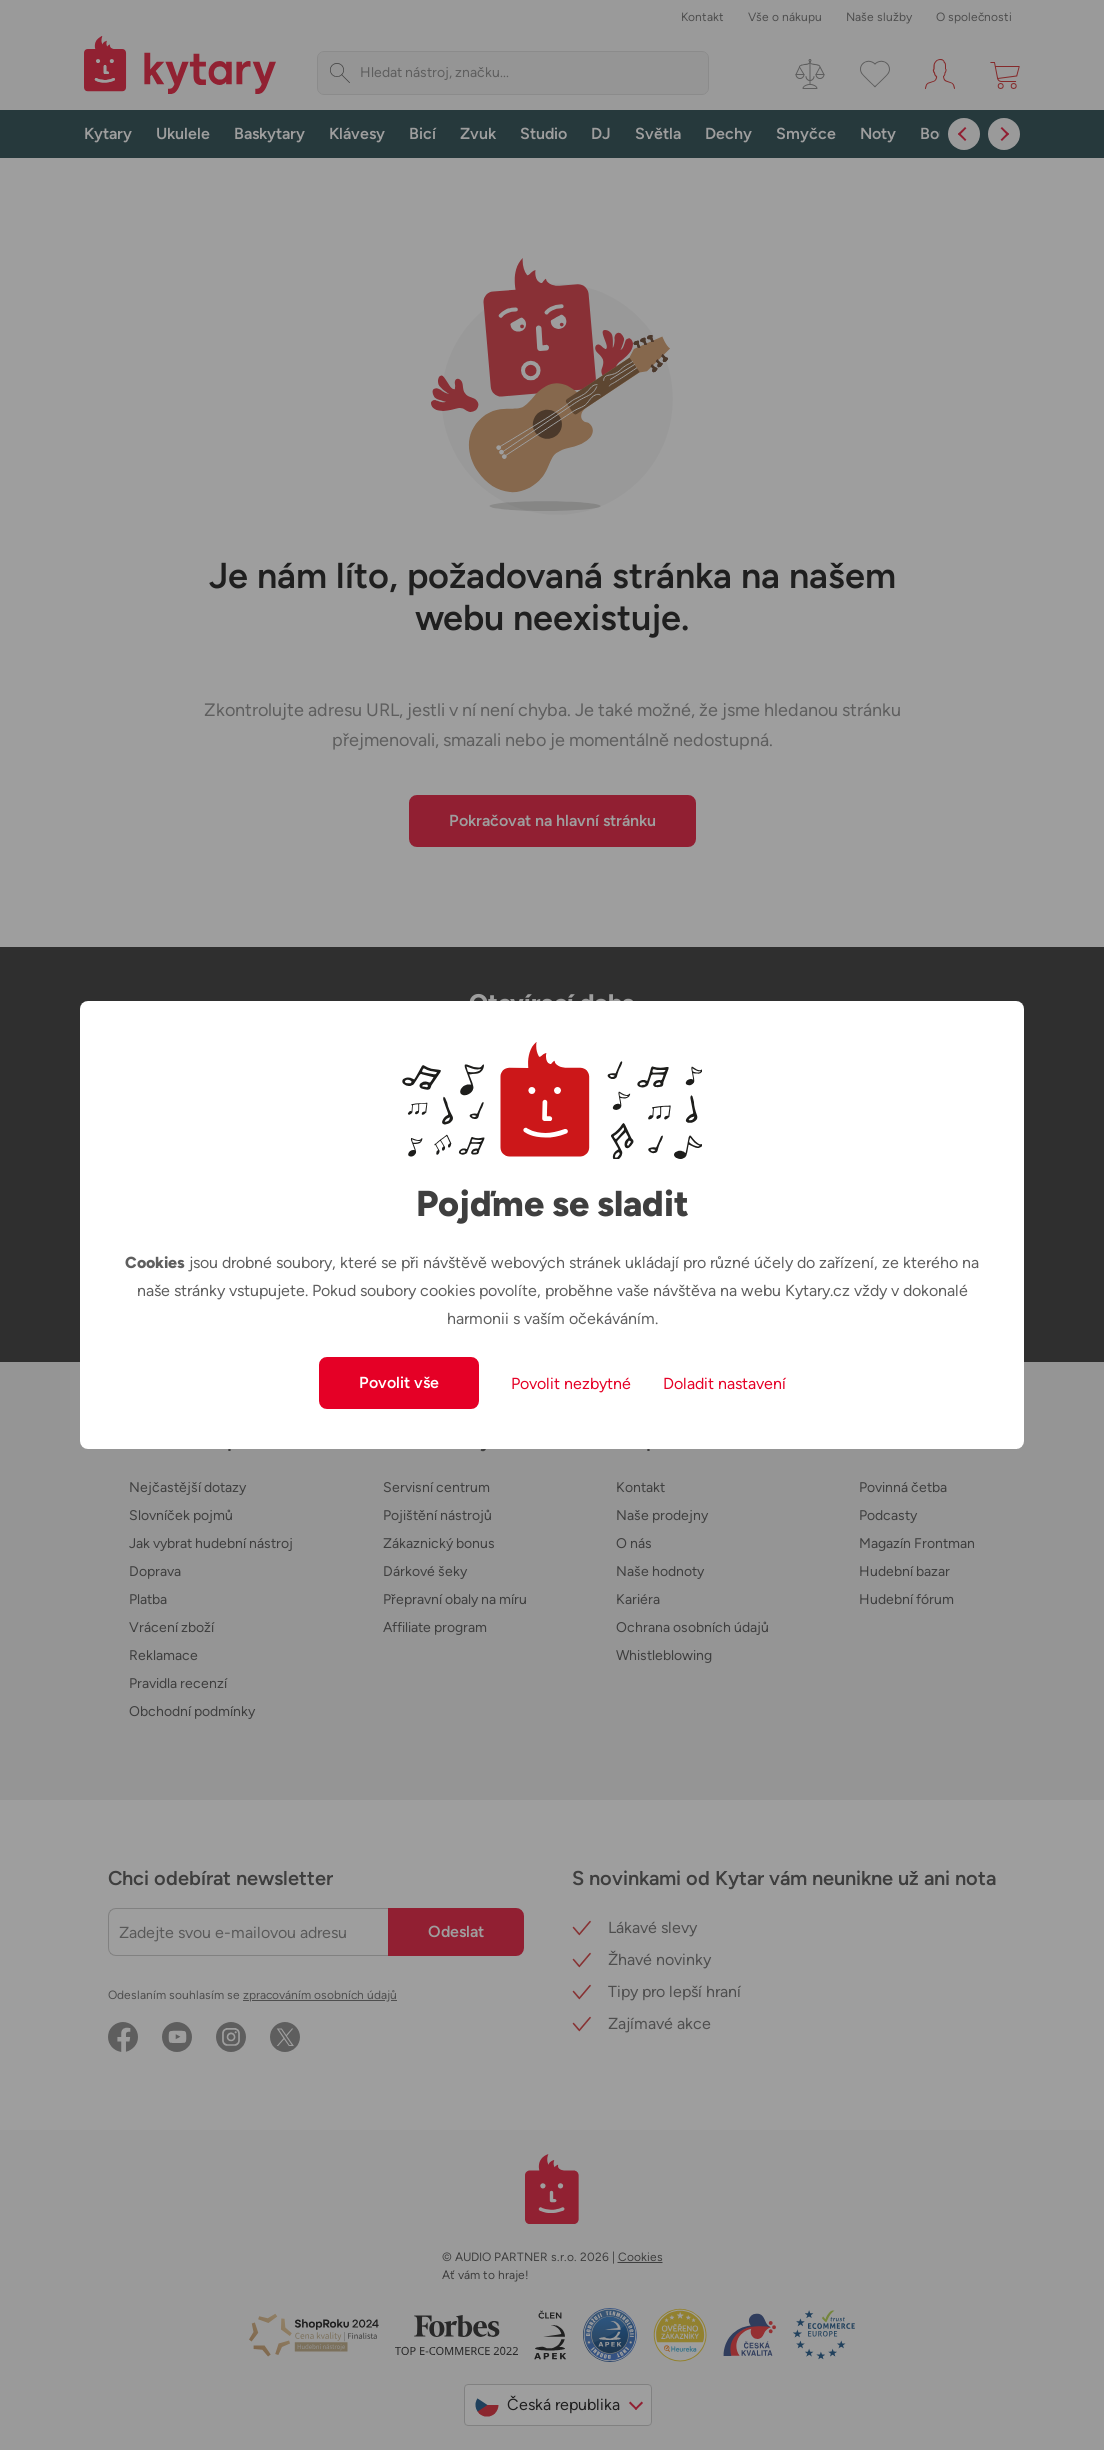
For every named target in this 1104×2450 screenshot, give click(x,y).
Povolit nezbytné (571, 1383)
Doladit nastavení (724, 1383)
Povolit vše (399, 1382)
